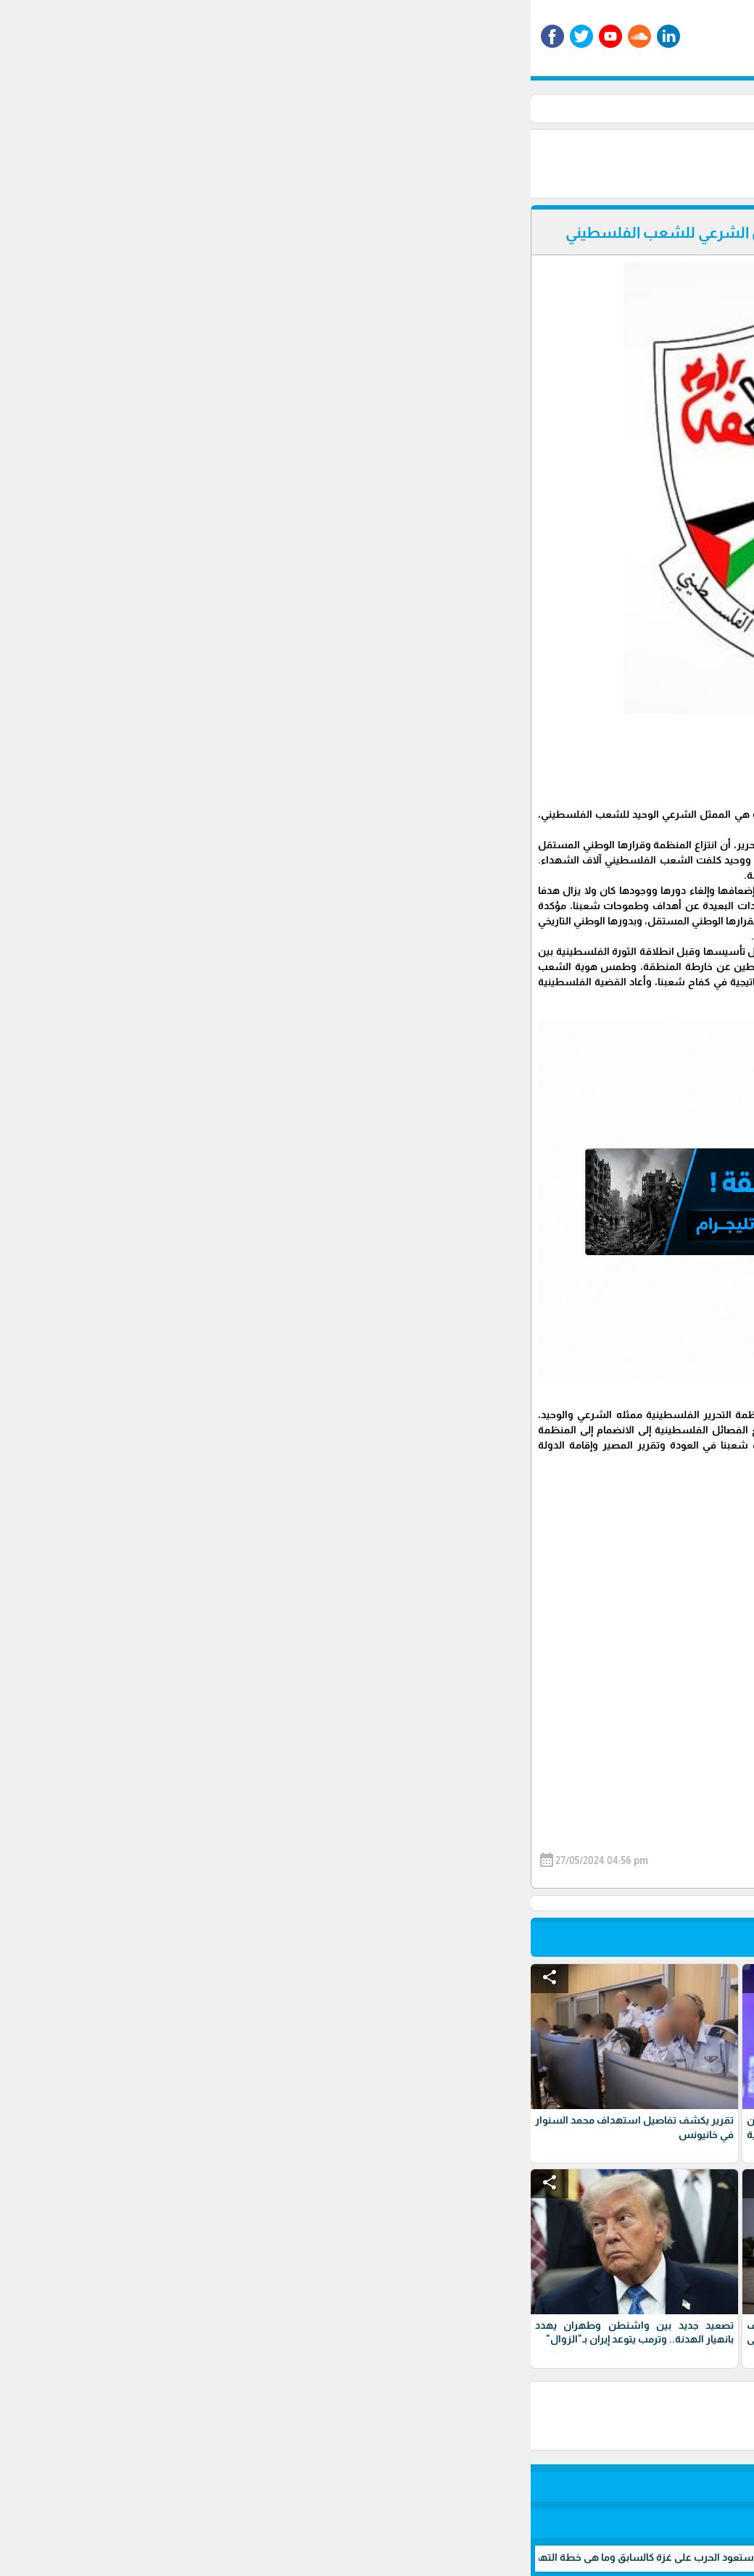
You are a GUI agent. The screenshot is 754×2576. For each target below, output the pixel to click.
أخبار (516, 109)
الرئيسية (596, 109)
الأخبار (552, 109)
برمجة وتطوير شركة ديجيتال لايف (377, 2523)
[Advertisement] (358, 162)
